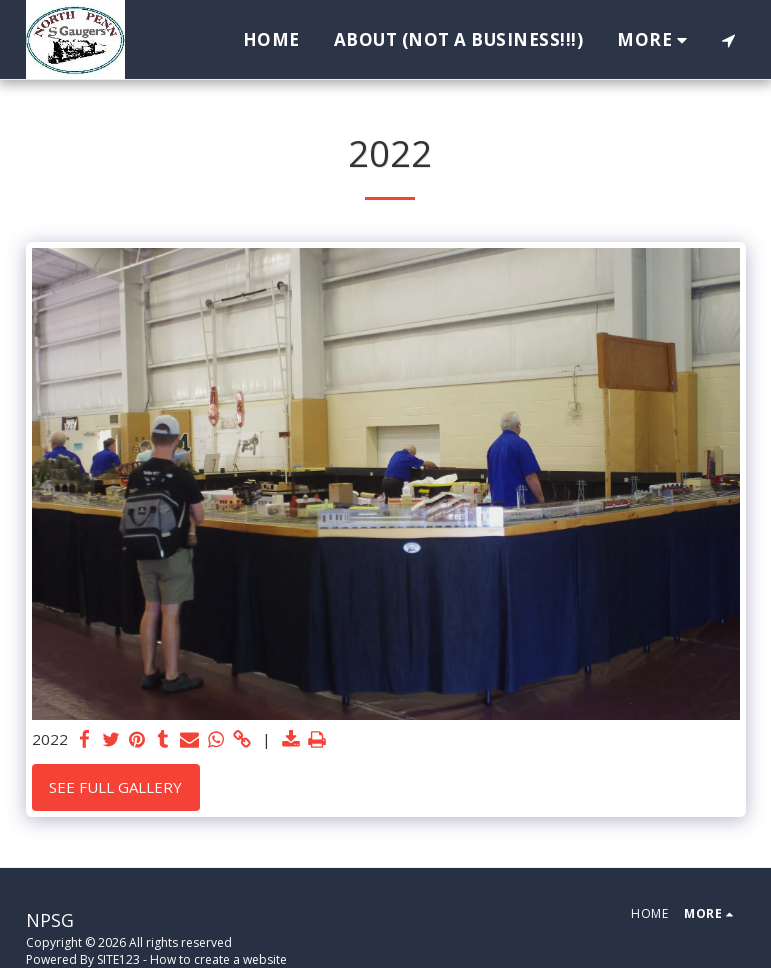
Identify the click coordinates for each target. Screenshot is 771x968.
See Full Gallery (115, 787)
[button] (728, 40)
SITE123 (118, 959)
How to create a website (218, 959)
